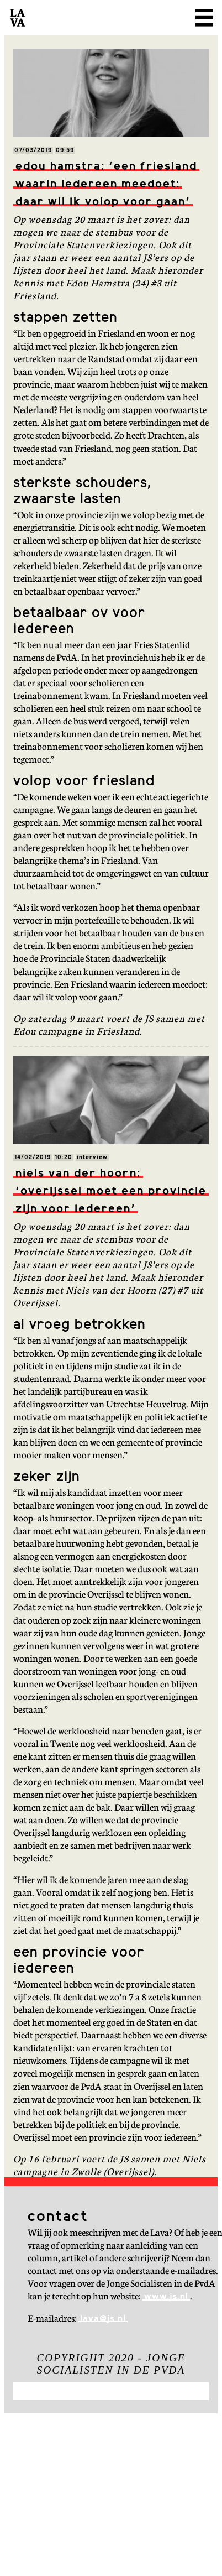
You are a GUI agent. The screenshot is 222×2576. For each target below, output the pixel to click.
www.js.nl (166, 2297)
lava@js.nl (103, 2319)
